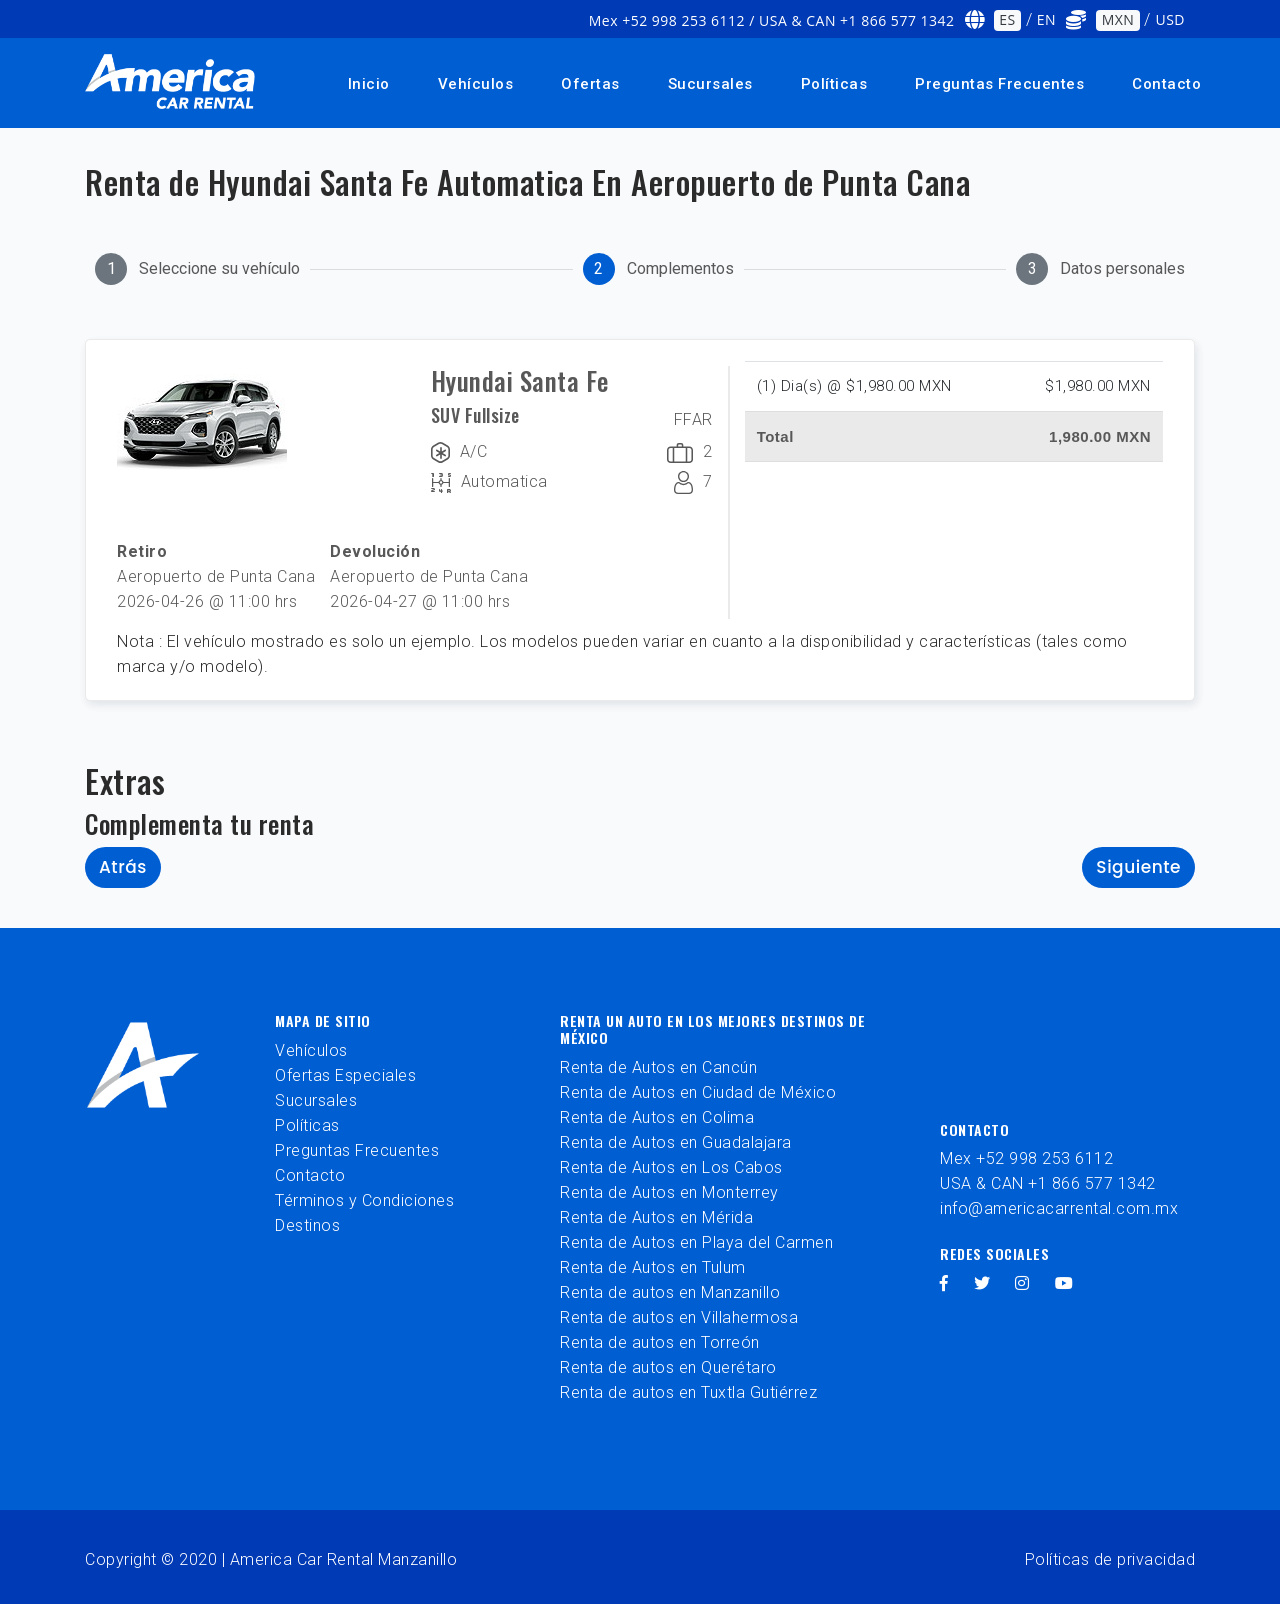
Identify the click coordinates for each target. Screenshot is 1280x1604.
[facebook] (944, 1283)
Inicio (369, 84)
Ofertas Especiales (345, 1075)
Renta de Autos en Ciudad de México (698, 1092)
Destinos (307, 1225)
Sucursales (710, 84)
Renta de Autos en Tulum (653, 1267)
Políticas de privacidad (1110, 1559)
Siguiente (1138, 867)
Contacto (1166, 84)
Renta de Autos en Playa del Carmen (696, 1242)
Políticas (834, 84)
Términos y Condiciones (364, 1200)
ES (1007, 19)
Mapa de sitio (323, 1020)
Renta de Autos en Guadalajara (676, 1142)
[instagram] (1022, 1283)
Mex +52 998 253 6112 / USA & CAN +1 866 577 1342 (772, 20)
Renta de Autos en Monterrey (669, 1192)
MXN (1118, 19)
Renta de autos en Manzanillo (670, 1292)
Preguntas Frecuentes (999, 84)
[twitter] (982, 1283)
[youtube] (1064, 1283)
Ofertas (590, 84)
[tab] (197, 269)
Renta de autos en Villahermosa (679, 1317)
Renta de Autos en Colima (657, 1117)
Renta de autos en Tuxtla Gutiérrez (688, 1392)
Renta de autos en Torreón (660, 1342)
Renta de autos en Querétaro (668, 1367)
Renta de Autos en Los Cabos (671, 1167)
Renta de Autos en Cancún (658, 1067)
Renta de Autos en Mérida (656, 1217)
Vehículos (476, 84)
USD (1170, 19)
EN (1046, 19)
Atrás (123, 867)
